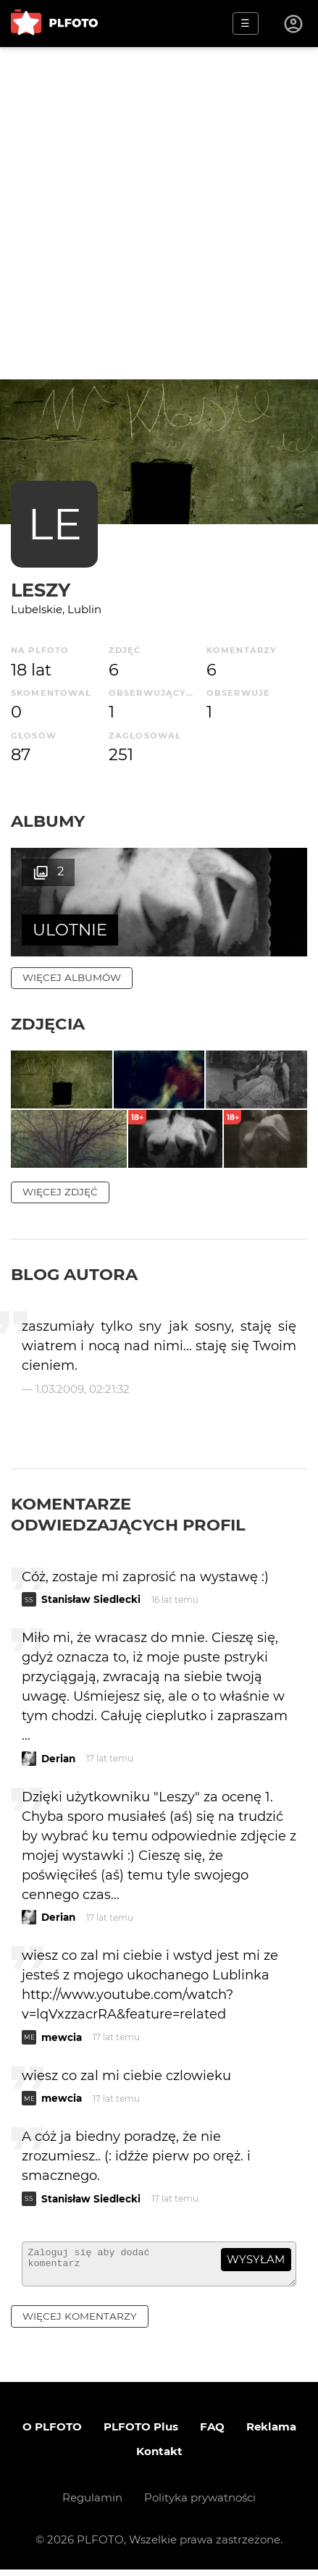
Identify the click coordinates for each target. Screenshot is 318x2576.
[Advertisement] (159, 213)
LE (55, 523)
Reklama (271, 2433)
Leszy (40, 589)
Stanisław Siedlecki (91, 1599)
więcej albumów (71, 977)
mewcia (61, 2037)
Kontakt (159, 2458)
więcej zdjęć (60, 1191)
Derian (58, 1758)
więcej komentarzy (79, 2322)
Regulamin (92, 2504)
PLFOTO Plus (141, 2433)
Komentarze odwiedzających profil (128, 1514)
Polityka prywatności (200, 2504)
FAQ (212, 2433)
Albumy (48, 821)
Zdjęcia (48, 1024)
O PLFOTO (52, 2433)
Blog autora (74, 1274)
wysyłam (256, 2259)
